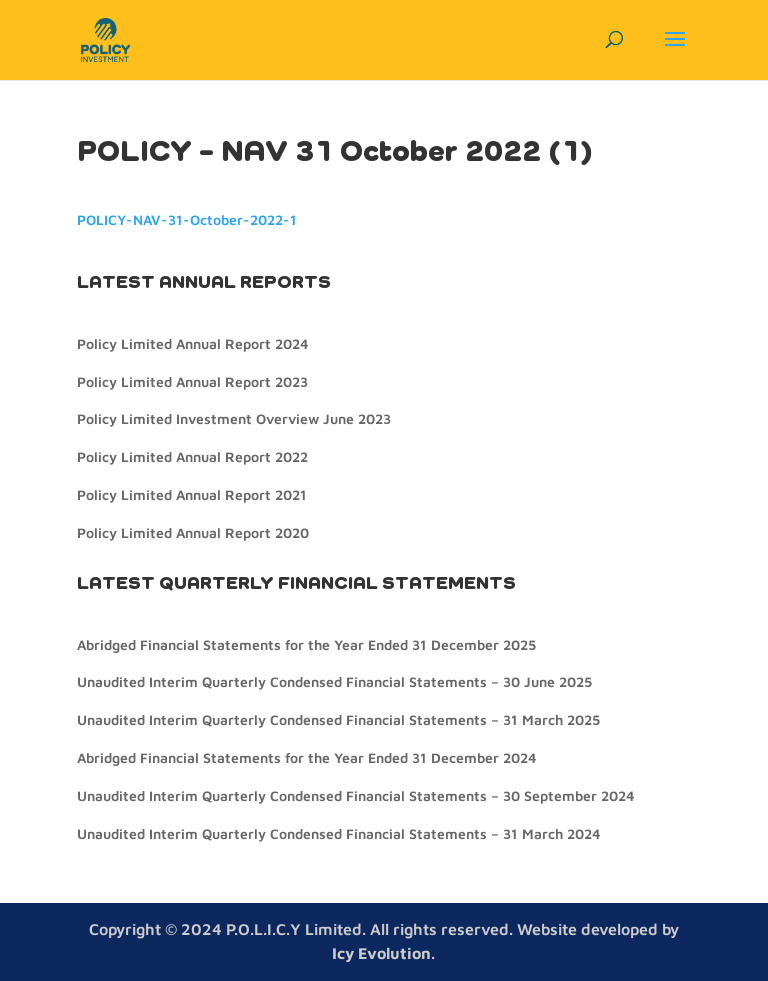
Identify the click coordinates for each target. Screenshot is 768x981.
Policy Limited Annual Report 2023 (192, 381)
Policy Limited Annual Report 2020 (193, 532)
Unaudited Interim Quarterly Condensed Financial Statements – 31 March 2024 (338, 833)
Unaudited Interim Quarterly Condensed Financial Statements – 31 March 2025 (338, 719)
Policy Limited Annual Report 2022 (192, 456)
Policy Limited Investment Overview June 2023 (234, 418)
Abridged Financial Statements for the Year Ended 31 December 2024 (306, 757)
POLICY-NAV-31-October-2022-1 (187, 219)
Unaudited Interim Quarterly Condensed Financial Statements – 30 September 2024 (355, 795)
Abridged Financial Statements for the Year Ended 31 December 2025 (306, 644)
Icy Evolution (381, 953)
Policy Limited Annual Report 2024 (192, 343)
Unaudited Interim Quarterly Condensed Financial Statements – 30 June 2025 (334, 681)
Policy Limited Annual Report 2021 (192, 494)
